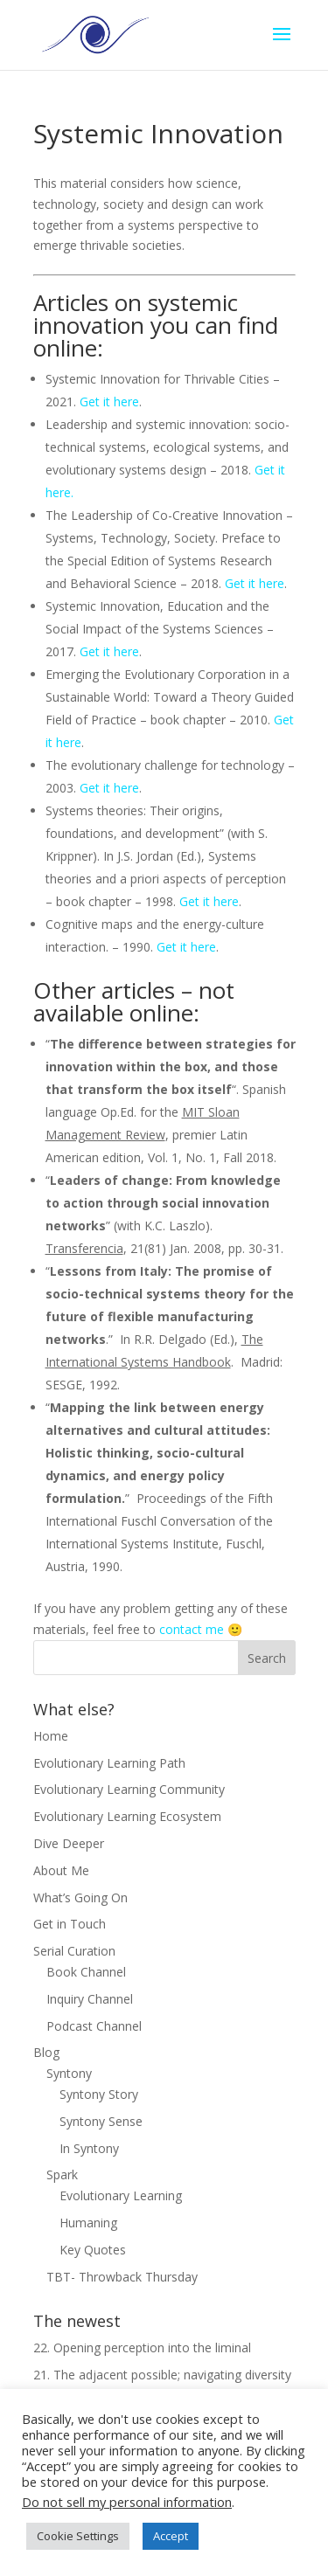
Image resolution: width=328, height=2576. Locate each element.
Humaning (88, 2222)
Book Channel (86, 1971)
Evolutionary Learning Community (129, 1789)
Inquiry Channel (89, 1999)
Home (50, 1736)
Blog (46, 2052)
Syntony (69, 2073)
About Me (61, 1870)
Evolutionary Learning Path (109, 1763)
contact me (191, 1629)
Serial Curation (74, 1950)
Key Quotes (92, 2249)
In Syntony (89, 2148)
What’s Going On (80, 1897)
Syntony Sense (101, 2121)
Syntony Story (98, 2094)
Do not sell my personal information (127, 2501)
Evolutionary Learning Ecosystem (127, 1816)
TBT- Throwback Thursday (122, 2276)
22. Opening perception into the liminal (142, 2347)
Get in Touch (69, 1923)
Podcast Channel (94, 2026)
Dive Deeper (68, 1843)
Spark (62, 2174)
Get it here (109, 401)
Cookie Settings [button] (78, 2536)
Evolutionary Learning (120, 2195)
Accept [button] (170, 2536)
